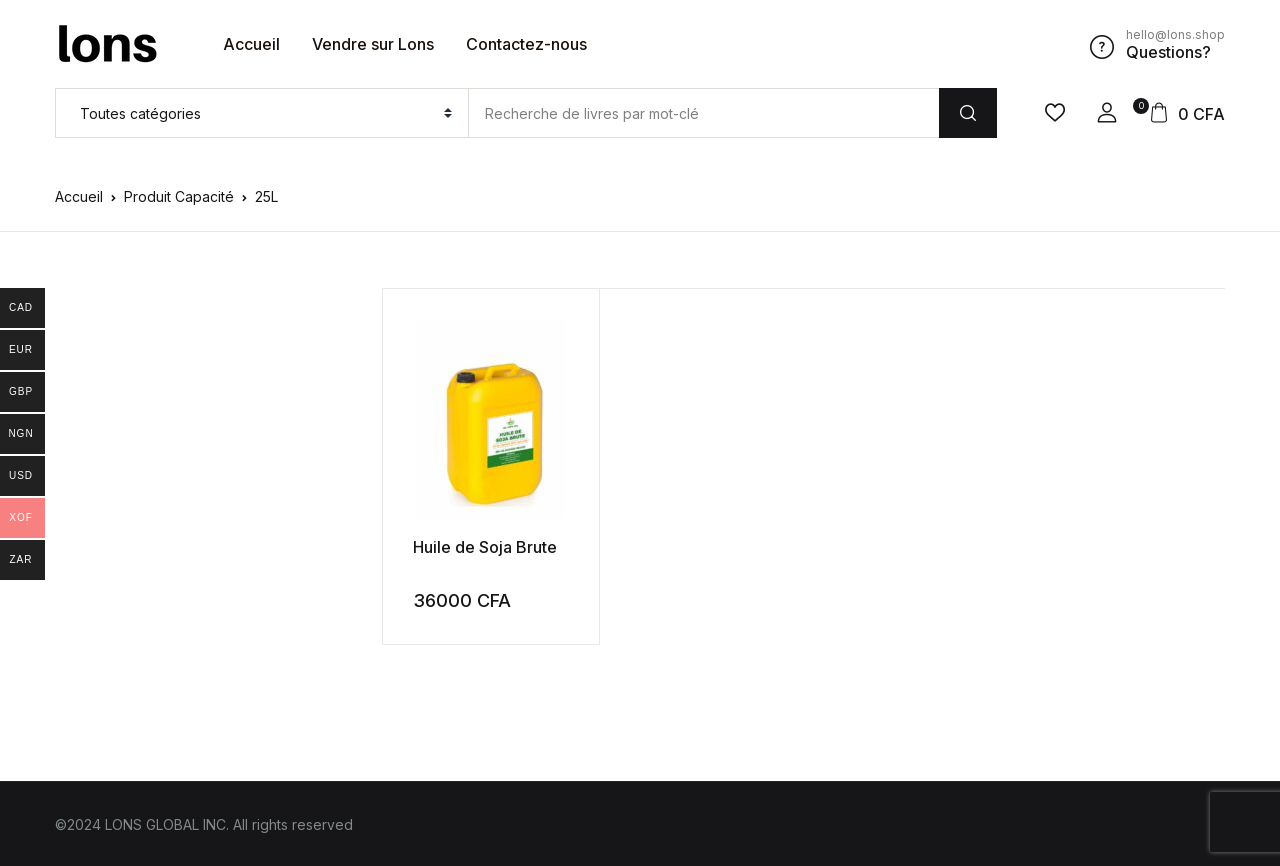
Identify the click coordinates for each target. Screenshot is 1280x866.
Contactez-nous (526, 44)
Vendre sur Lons (373, 44)
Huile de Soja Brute (485, 546)
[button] (1107, 113)
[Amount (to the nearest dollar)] (703, 113)
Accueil (251, 44)
